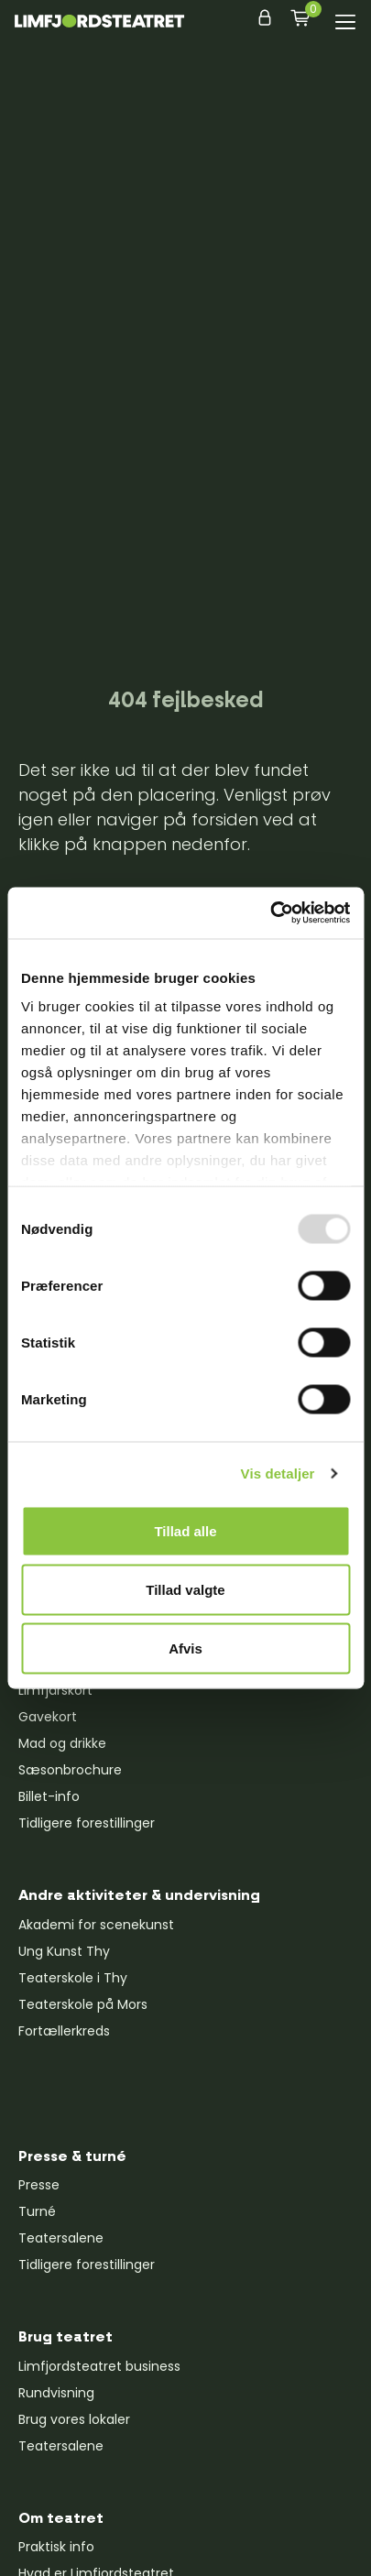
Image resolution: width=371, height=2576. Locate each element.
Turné (37, 2211)
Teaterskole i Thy (72, 1978)
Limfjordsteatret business (99, 2366)
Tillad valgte (185, 1589)
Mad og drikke (62, 1743)
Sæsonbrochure (70, 1770)
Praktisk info (56, 2547)
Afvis (185, 1647)
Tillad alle (185, 1530)
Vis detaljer (278, 1473)
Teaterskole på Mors (82, 2004)
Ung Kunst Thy (64, 1951)
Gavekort (47, 1717)
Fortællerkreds (64, 2031)
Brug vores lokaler (74, 2419)
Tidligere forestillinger (86, 1823)
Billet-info (49, 1796)
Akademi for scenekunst (96, 1925)
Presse (39, 2185)
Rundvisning (56, 2393)
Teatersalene (61, 2238)
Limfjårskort (55, 1690)
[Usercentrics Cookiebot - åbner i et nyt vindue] (270, 913)
